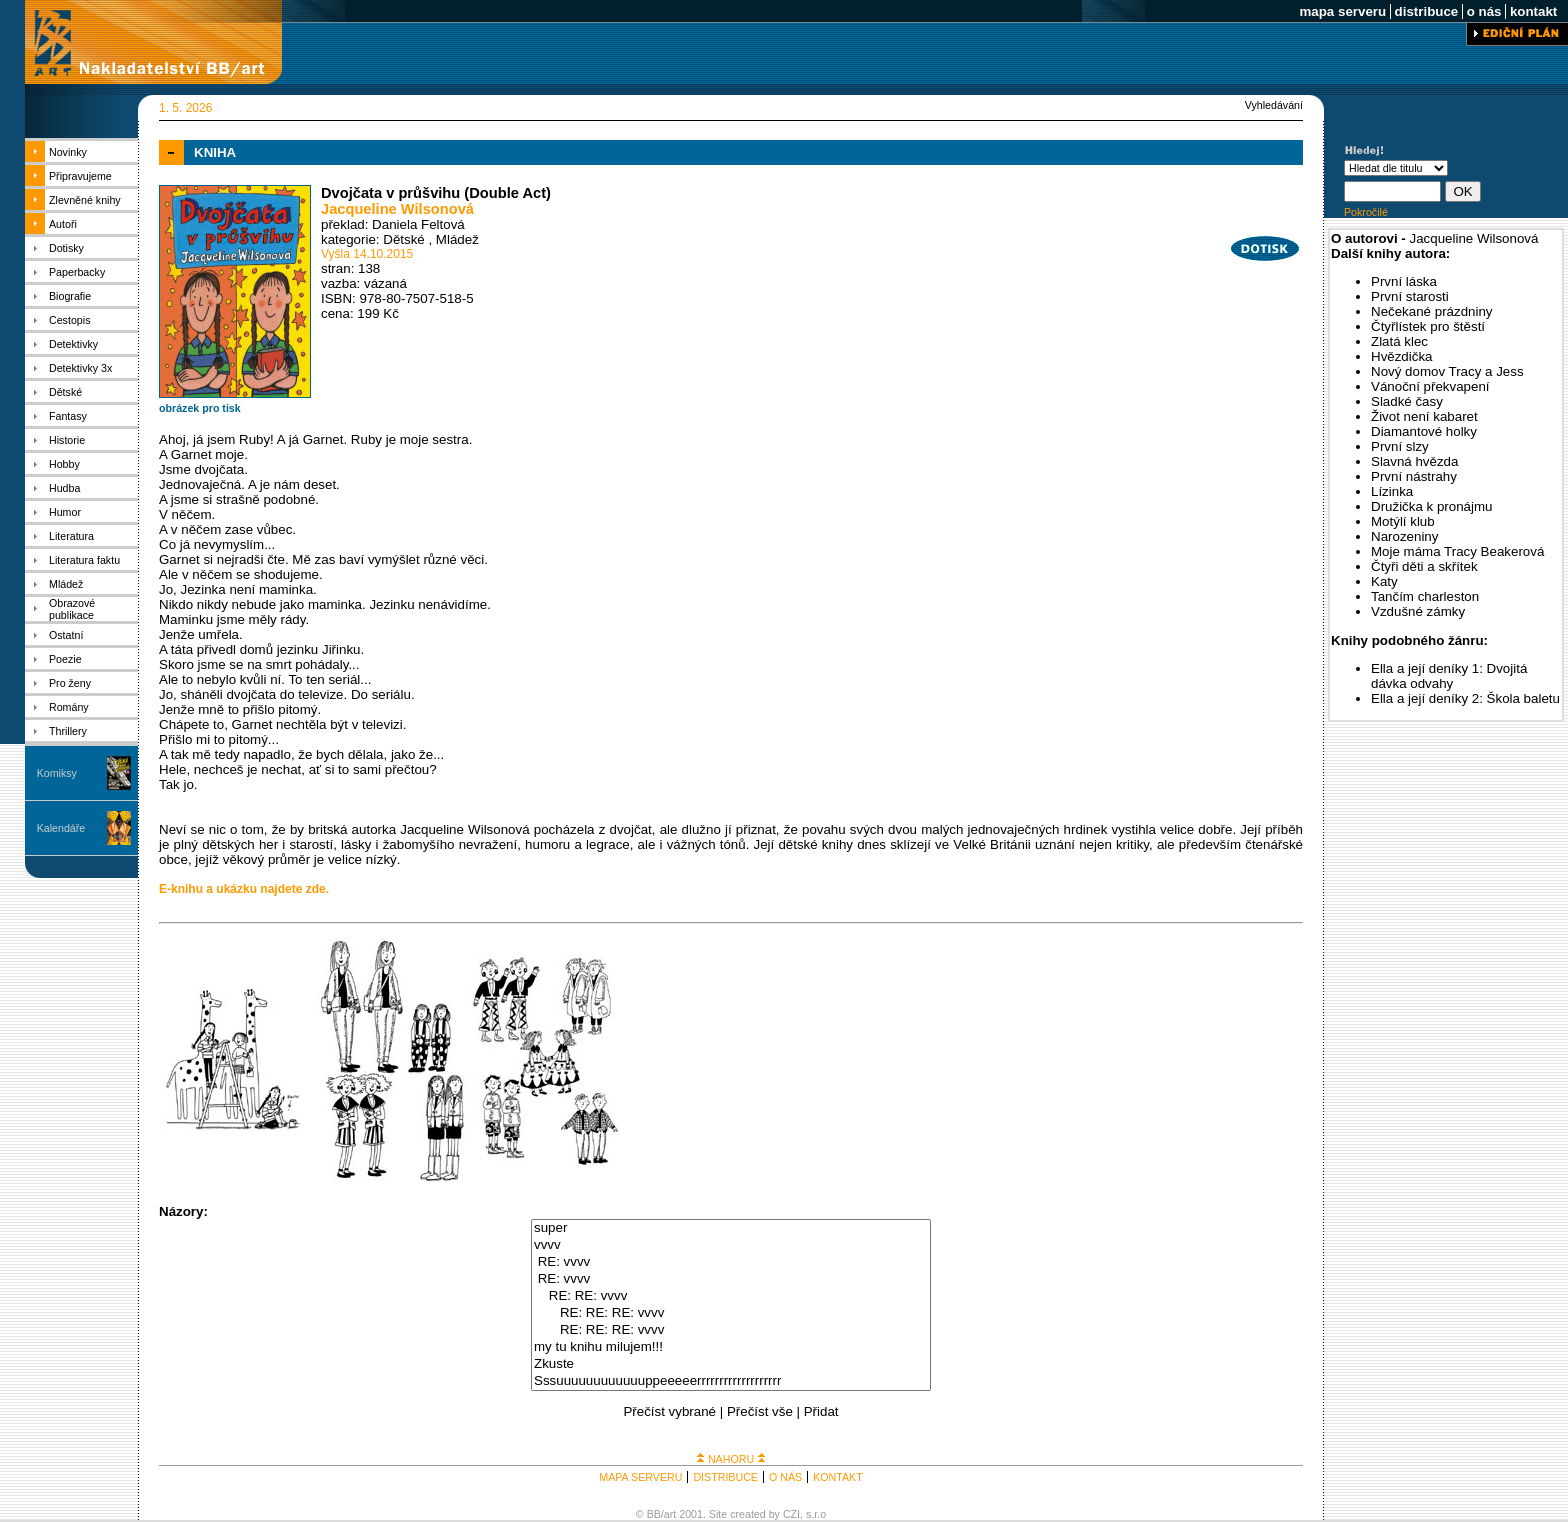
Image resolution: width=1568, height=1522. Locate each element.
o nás (1484, 11)
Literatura (71, 536)
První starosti (1410, 296)
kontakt (1533, 11)
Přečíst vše (760, 1411)
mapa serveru (1343, 11)
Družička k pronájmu (1431, 506)
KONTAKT (838, 1477)
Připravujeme (80, 176)
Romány (69, 707)
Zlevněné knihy (85, 200)
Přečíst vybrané (669, 1411)
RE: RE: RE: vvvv (731, 1313)
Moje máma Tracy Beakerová (1457, 551)
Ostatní (66, 635)
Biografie (70, 296)
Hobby (64, 464)
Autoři (63, 224)
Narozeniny (1404, 536)
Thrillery (68, 731)
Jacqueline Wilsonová (397, 209)
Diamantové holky (1424, 431)
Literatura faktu (84, 560)
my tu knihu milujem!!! (731, 1347)
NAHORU (731, 1459)
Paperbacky (77, 272)
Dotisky (66, 248)
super (731, 1228)
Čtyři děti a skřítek (1424, 566)
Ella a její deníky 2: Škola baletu (1465, 698)
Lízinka (1392, 491)
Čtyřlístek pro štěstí (1428, 326)
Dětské (65, 392)
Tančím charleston (1425, 596)
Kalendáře (61, 828)
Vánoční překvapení (1430, 386)
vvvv (731, 1245)
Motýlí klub (1403, 521)
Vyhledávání (1274, 105)
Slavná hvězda (1414, 461)
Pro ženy (70, 683)
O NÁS (785, 1477)
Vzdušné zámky (1418, 611)
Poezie (65, 659)
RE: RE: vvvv (731, 1296)
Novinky (68, 152)
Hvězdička (1401, 356)
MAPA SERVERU (640, 1477)
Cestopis (69, 320)
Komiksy (57, 773)
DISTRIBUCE (725, 1477)
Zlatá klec (1399, 341)
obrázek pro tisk (200, 408)
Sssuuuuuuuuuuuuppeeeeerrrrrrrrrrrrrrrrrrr (731, 1381)
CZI (791, 1514)
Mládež (66, 584)
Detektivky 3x (80, 368)
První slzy (1400, 446)
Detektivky (73, 344)
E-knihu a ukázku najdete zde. (244, 889)
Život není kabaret (1424, 416)
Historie (67, 440)
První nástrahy (1414, 476)
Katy (1384, 581)
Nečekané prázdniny (1432, 311)
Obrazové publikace (72, 609)
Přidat (821, 1411)
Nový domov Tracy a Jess (1447, 371)
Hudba (64, 488)
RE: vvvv (731, 1262)
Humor (65, 512)
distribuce (1426, 11)
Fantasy (68, 416)
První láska (1404, 281)
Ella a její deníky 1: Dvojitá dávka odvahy (1449, 676)
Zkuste (731, 1364)
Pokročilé (1366, 212)
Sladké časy (1407, 401)
